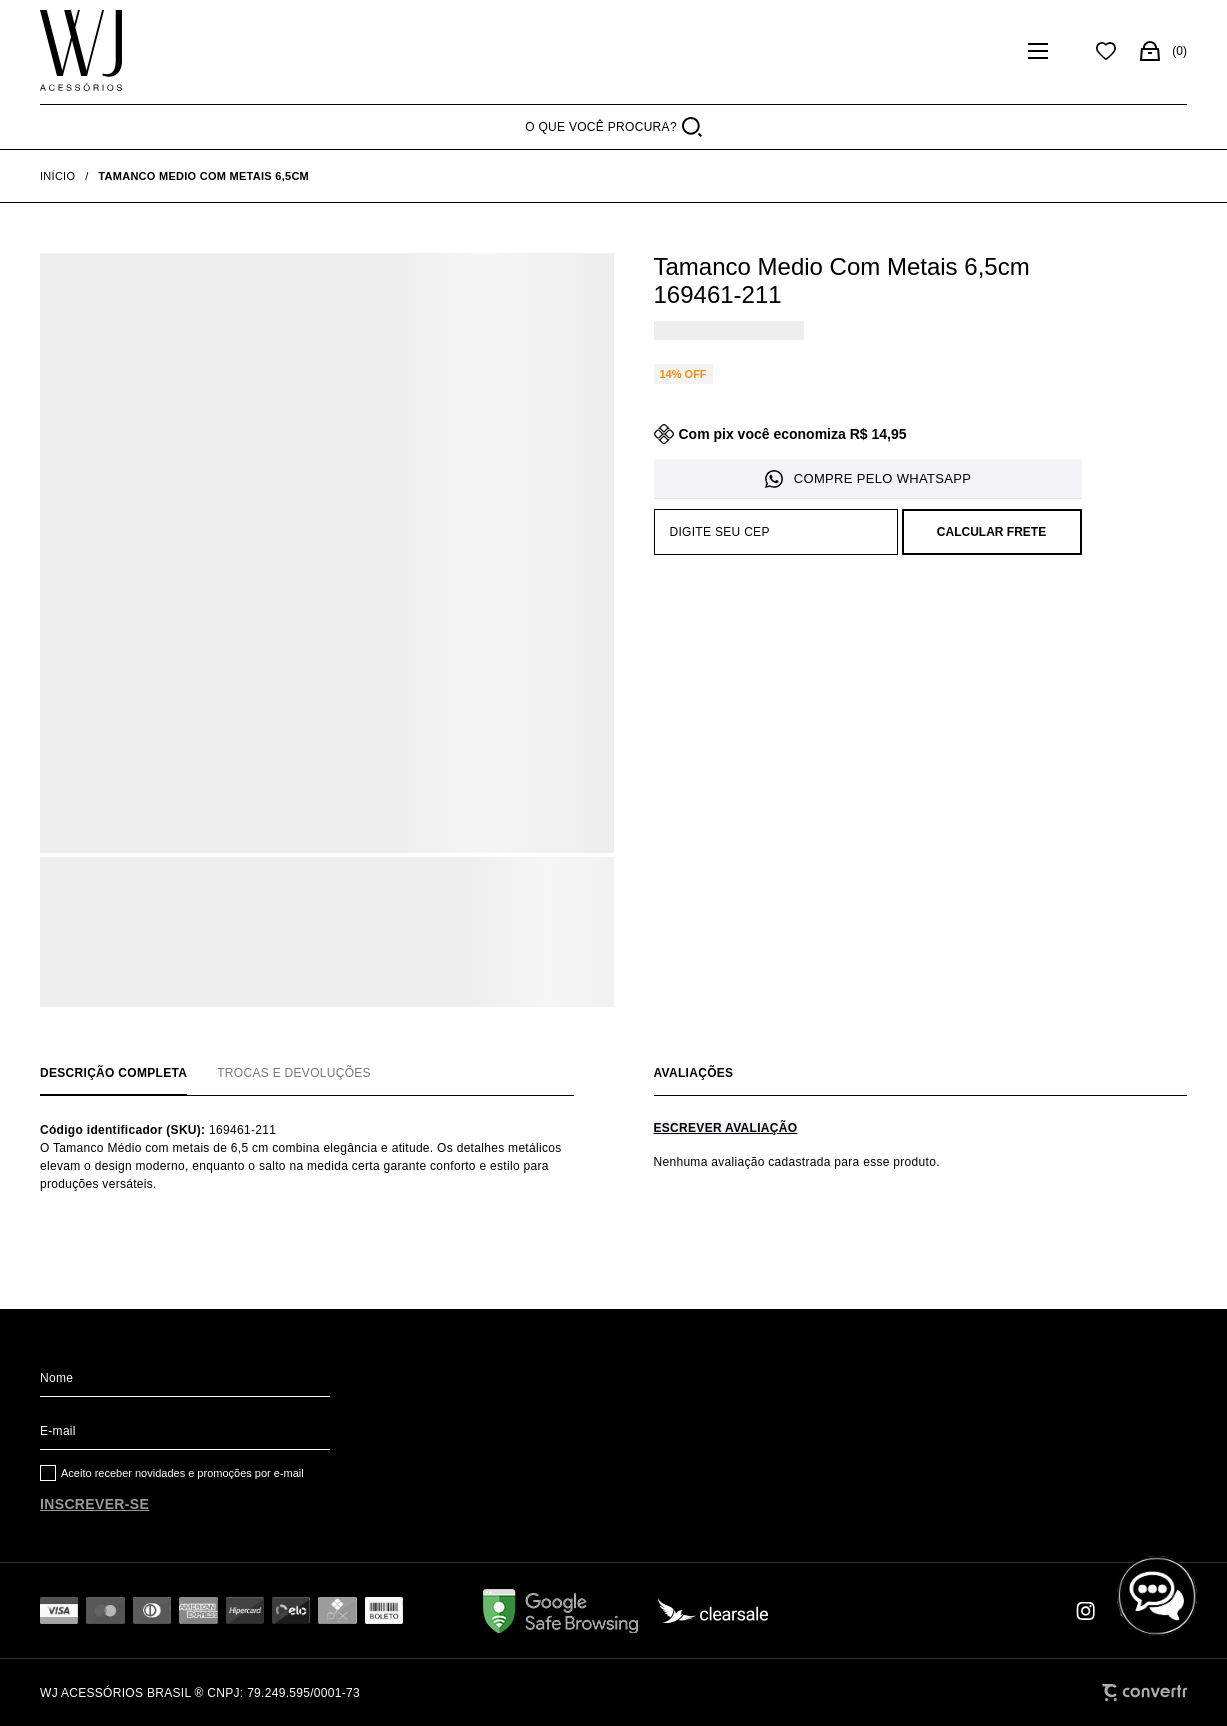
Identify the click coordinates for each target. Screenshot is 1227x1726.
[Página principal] (81, 51)
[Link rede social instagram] (1087, 1611)
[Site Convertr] (1144, 1692)
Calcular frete (991, 532)
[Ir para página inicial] (57, 176)
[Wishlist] (1106, 51)
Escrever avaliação (726, 1128)
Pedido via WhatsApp (868, 479)
